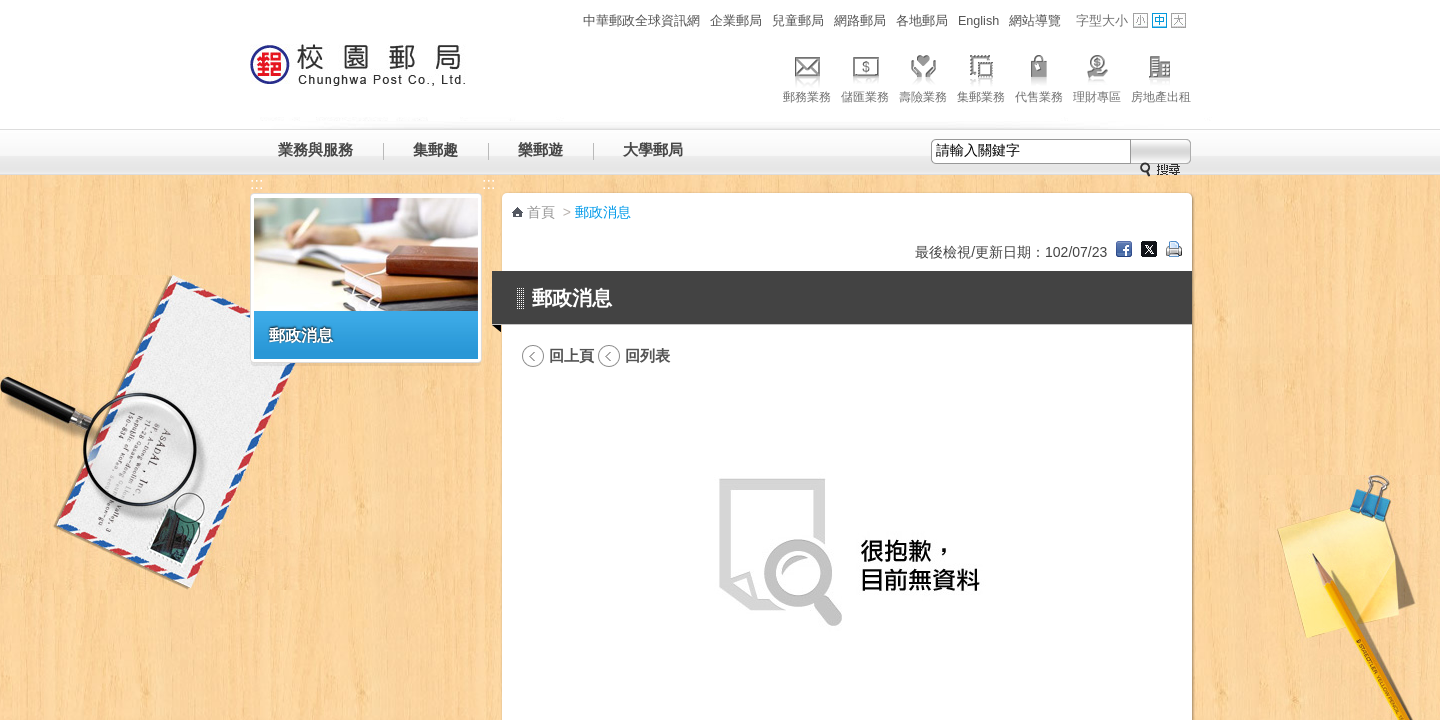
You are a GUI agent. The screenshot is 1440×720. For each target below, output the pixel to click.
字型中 (1159, 20)
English (978, 21)
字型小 (1140, 20)
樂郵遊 (540, 149)
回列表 (647, 355)
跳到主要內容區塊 (10, 10)
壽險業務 (923, 76)
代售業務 (1039, 76)
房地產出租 (1161, 76)
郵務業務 (807, 76)
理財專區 (1097, 76)
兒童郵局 (798, 21)
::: (566, 20)
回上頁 (571, 355)
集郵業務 (981, 76)
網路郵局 (860, 21)
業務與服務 (315, 149)
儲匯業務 (865, 76)
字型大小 (1102, 21)
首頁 (541, 212)
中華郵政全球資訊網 (641, 21)
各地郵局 (922, 21)
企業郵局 (736, 21)
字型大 (1178, 20)
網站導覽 (1035, 21)
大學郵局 (653, 149)
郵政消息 (301, 335)
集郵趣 (435, 149)
